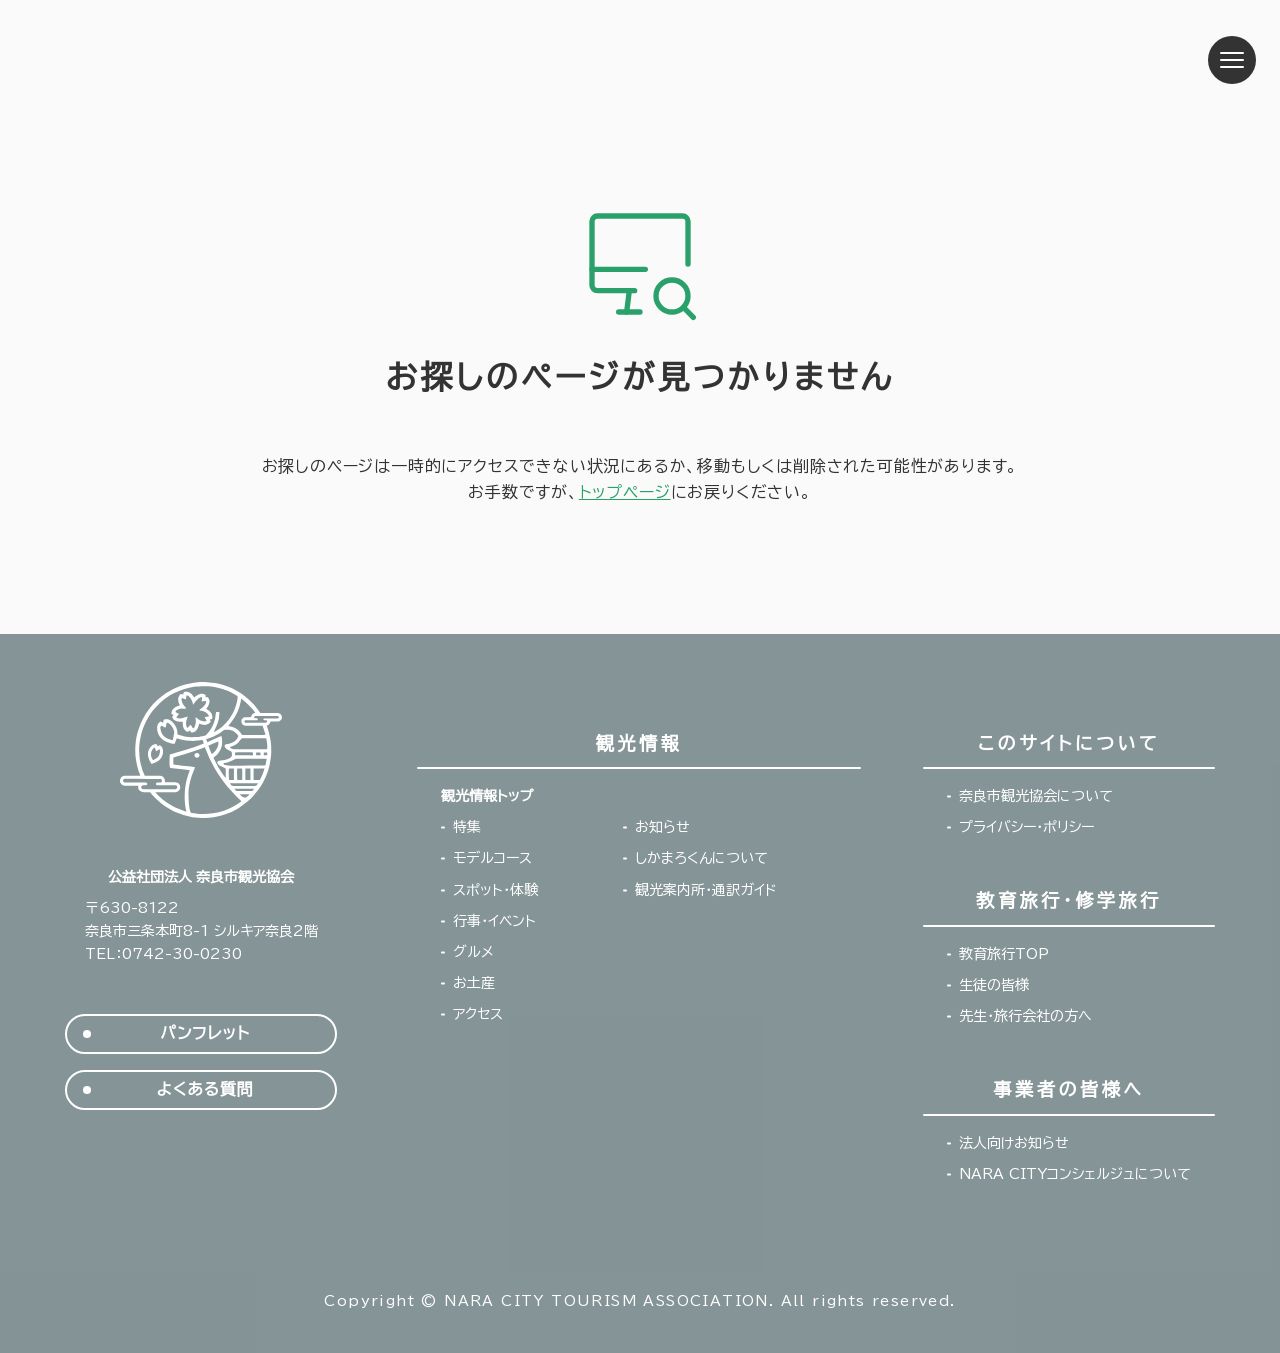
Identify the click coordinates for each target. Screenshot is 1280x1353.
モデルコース (492, 858)
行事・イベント (494, 921)
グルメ (473, 952)
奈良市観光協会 (181, 59)
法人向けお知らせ (1014, 1143)
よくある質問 (205, 1089)
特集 (467, 827)
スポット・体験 (495, 890)
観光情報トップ (487, 796)
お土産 (474, 983)
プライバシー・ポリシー (1026, 827)
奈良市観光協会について (1036, 796)
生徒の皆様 (994, 985)
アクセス (478, 1014)
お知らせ (662, 827)
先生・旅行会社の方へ (1025, 1016)
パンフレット (204, 1033)
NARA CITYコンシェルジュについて (1075, 1174)
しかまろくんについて (701, 858)
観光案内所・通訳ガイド (706, 890)
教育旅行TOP (1004, 954)
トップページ (625, 492)
